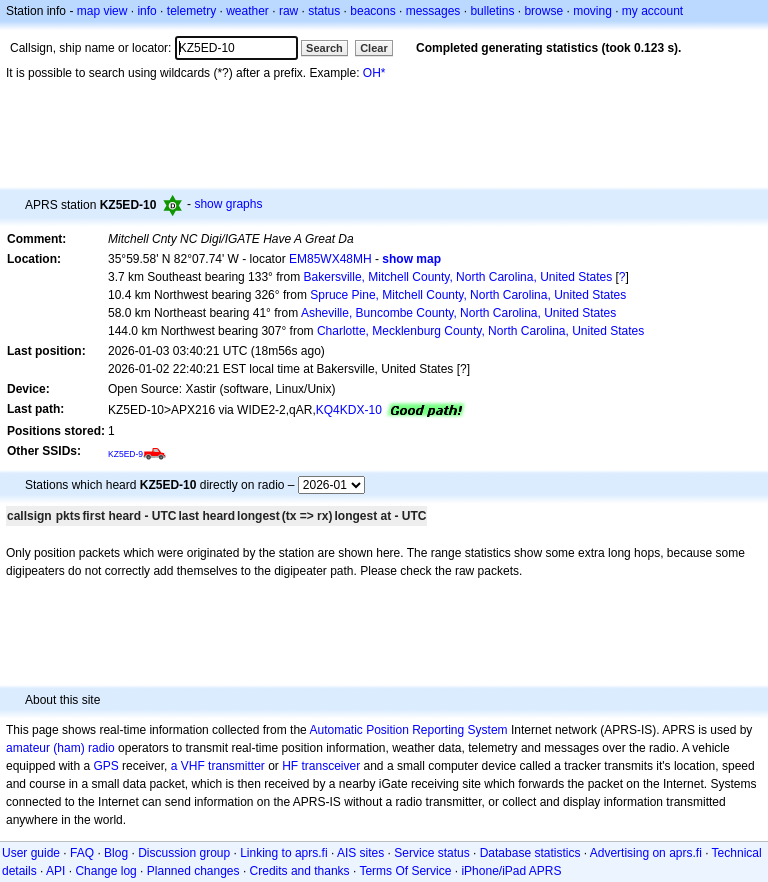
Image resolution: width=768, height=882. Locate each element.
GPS (105, 766)
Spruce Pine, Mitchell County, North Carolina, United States (468, 295)
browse (543, 11)
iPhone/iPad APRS (511, 871)
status (324, 11)
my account (652, 11)
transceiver (331, 766)
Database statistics (530, 853)
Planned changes (193, 871)
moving (592, 11)
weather (247, 11)
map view (102, 11)
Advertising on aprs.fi (646, 853)
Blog (116, 853)
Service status (431, 853)
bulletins (492, 11)
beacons (372, 11)
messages (433, 11)
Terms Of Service (405, 871)
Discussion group (184, 853)
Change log (105, 871)
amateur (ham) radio (60, 748)
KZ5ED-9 (125, 454)
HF (290, 766)
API (55, 871)
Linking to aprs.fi (283, 853)
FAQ (82, 853)
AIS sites (360, 853)
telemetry (191, 11)
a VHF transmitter (218, 766)
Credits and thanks (300, 871)
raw (288, 11)
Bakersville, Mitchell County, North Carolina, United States (458, 277)
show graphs (228, 204)
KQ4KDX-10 (349, 410)
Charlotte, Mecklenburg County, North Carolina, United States (480, 331)
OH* (374, 73)
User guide (31, 853)
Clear (374, 48)
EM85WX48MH (330, 259)
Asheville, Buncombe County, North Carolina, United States (458, 313)
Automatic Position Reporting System (408, 730)
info (146, 11)
